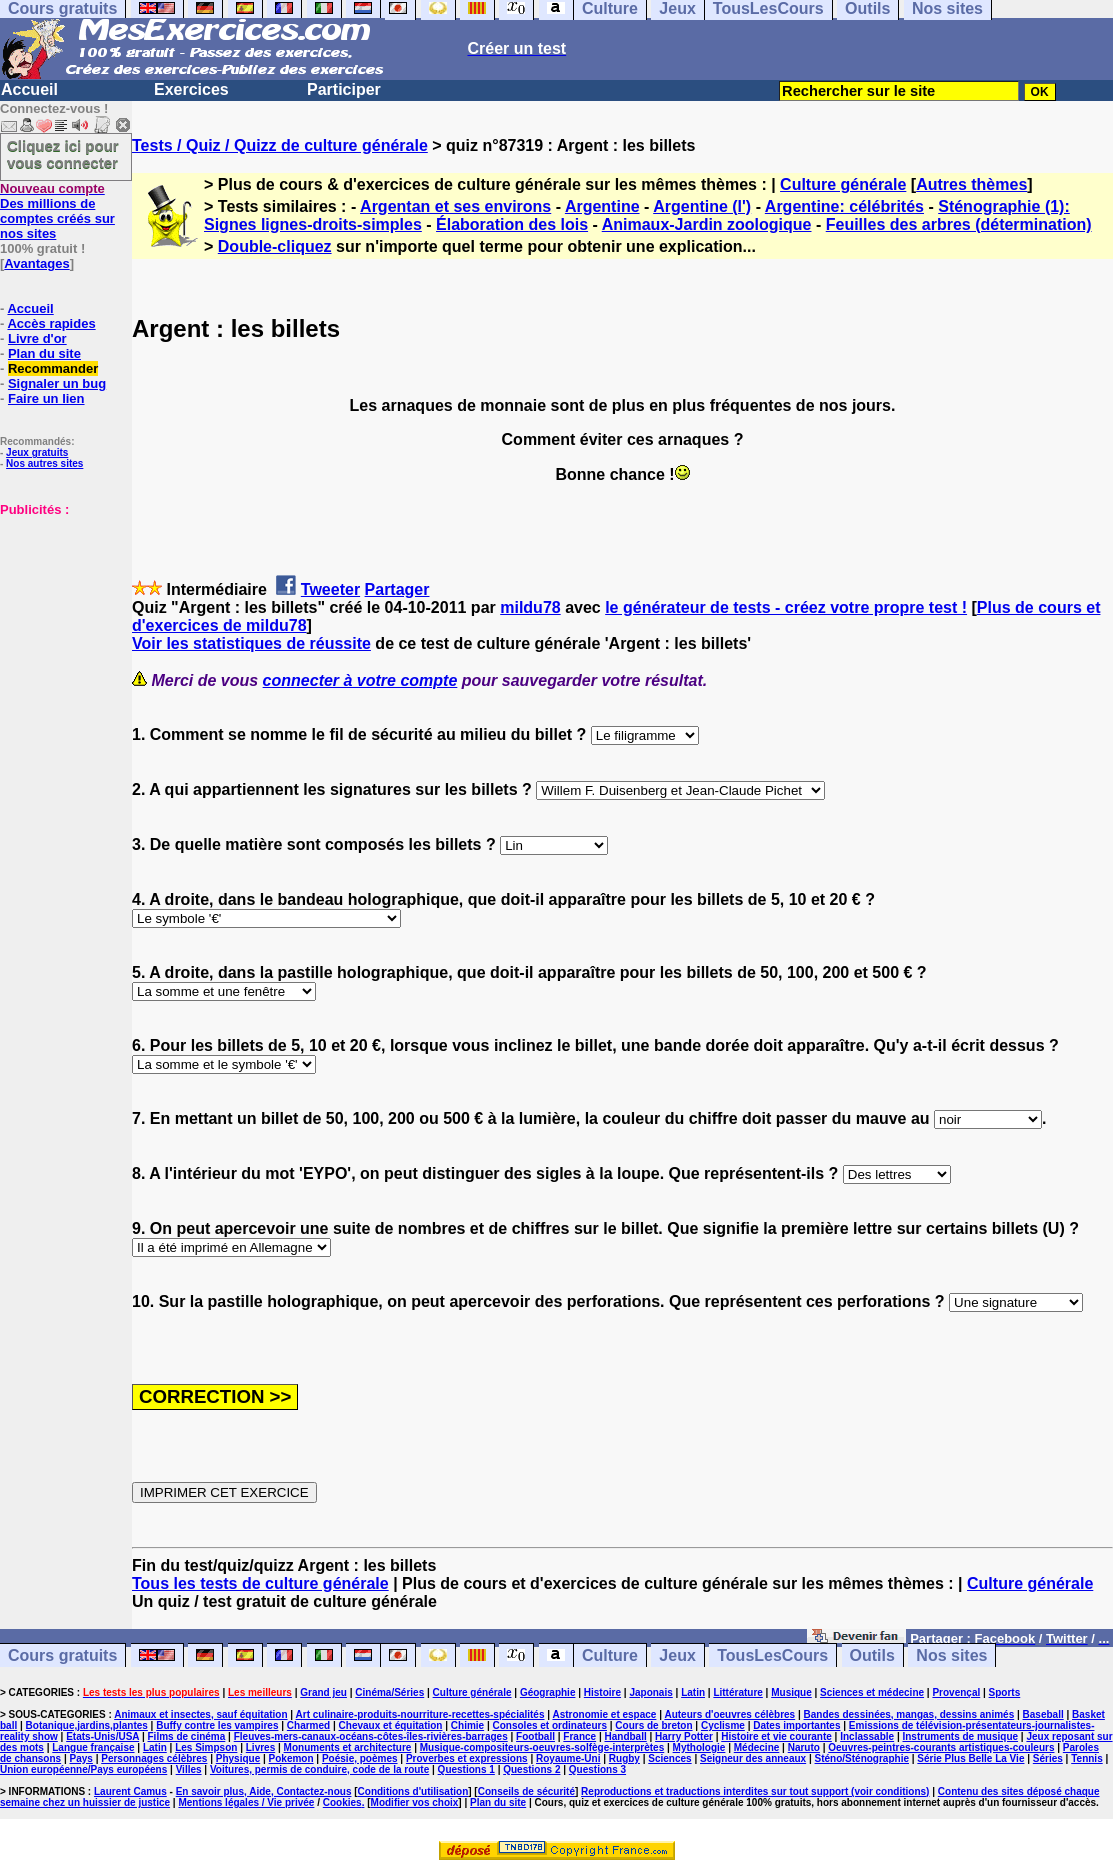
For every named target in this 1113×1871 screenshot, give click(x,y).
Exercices (191, 89)
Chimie (467, 1725)
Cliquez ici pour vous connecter (63, 154)
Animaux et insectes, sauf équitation (200, 1714)
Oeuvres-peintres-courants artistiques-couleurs (941, 1747)
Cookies (342, 1802)
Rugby (624, 1758)
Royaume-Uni (568, 1758)
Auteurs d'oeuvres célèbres (729, 1714)
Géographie (548, 1692)
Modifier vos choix (415, 1802)
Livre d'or (37, 338)
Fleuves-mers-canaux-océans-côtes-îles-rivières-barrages (371, 1736)
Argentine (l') (702, 206)
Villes (189, 1769)
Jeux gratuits (37, 452)
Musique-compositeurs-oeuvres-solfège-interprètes (542, 1747)
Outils (872, 1655)
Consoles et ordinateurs (550, 1725)
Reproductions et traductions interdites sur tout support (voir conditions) (755, 1791)
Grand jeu (323, 1692)
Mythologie (699, 1747)
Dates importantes (796, 1725)
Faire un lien (46, 398)
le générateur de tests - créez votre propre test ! (786, 607)
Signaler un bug (57, 383)
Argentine (602, 206)
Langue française (93, 1747)
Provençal (956, 1692)
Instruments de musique (960, 1736)
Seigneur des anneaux (753, 1758)
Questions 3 (597, 1769)
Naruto (804, 1747)
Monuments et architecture (348, 1747)
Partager (397, 589)
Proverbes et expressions (467, 1758)
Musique (791, 1692)
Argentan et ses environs (455, 206)
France (579, 1736)
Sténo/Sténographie (862, 1758)
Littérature (737, 1692)
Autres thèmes (971, 184)
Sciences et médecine (872, 1692)
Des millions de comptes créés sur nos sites (57, 211)
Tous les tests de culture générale (260, 1583)
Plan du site (44, 353)
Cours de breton (653, 1725)
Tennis (1086, 1758)
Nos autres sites (44, 463)
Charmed (308, 1725)
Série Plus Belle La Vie (970, 1758)
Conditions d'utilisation (413, 1791)
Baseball (1043, 1714)
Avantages (36, 263)
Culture (610, 1655)
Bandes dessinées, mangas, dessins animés (909, 1714)
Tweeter (330, 589)
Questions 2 (531, 1769)
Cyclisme (723, 1725)
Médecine (757, 1747)
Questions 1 (466, 1769)
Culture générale (843, 184)
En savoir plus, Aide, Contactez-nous (264, 1791)
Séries (1048, 1758)
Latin (693, 1692)
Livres (260, 1747)
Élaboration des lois (512, 224)
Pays (81, 1758)
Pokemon (291, 1758)
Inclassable (867, 1736)
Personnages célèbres (154, 1758)
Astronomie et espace (604, 1714)
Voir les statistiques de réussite (251, 643)
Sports (1005, 1692)
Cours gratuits (62, 1655)
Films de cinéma (187, 1736)
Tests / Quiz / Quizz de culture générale (280, 145)
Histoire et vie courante (776, 1736)
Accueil (29, 89)
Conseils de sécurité (526, 1791)
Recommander (53, 368)
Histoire (602, 1692)
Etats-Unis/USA (102, 1736)
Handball (625, 1736)
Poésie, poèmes (360, 1758)
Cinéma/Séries (389, 1692)
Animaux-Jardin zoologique (707, 224)
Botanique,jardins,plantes (87, 1725)
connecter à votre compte (360, 680)
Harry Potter (684, 1736)
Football (535, 1736)
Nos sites (951, 1655)
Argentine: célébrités (844, 206)
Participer (344, 89)
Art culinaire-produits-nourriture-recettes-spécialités (420, 1714)
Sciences (669, 1758)
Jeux (677, 1655)
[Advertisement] (60, 617)
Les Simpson (206, 1747)
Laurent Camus (130, 1791)
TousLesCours (772, 1655)
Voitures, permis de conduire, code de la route (319, 1769)
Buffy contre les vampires (217, 1725)
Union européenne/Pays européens (83, 1769)
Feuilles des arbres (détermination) (959, 224)
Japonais (650, 1692)
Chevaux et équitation (391, 1725)
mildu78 (530, 607)
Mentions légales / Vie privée (246, 1802)
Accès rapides (51, 323)
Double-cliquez (275, 246)
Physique (238, 1758)
